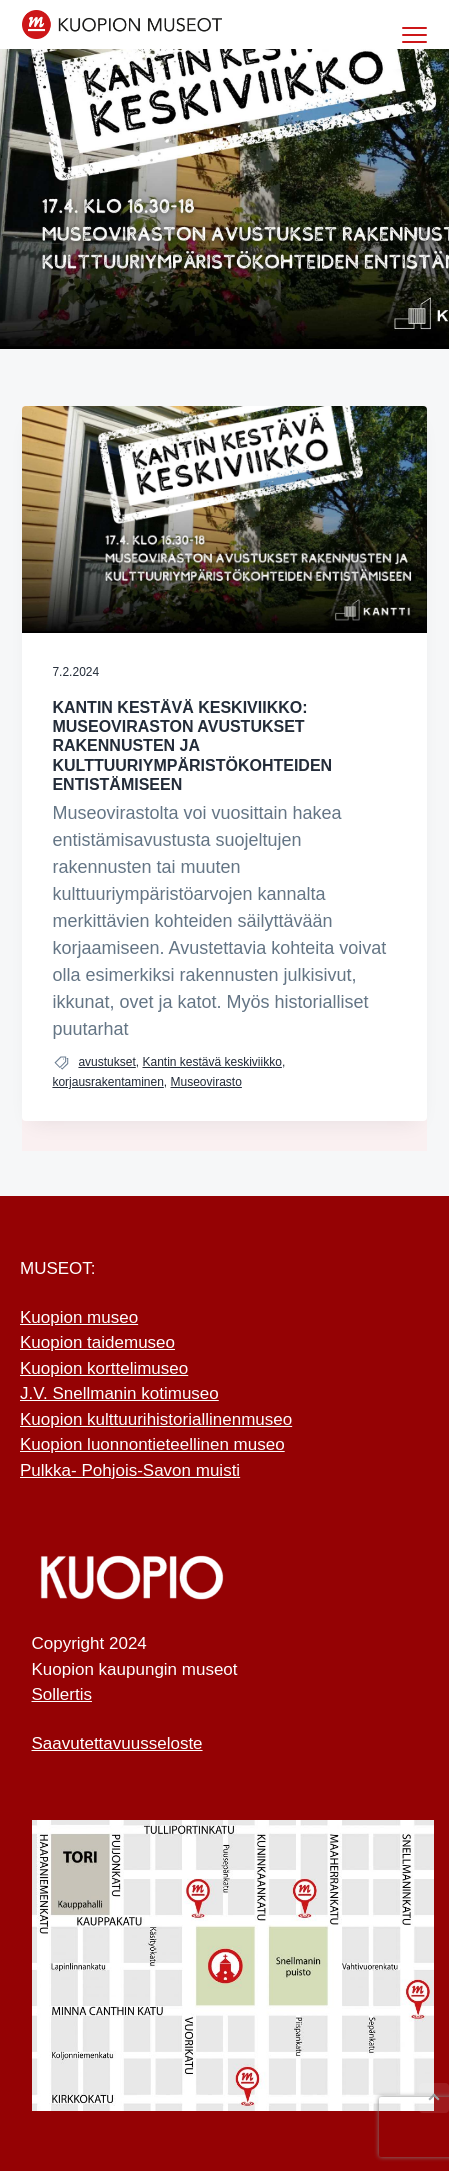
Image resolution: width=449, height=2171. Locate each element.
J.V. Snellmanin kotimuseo (119, 1393)
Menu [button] (408, 34)
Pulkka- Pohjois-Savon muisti (130, 1470)
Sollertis (62, 1694)
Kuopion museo (79, 1317)
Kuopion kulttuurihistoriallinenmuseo (156, 1419)
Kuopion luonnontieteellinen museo (152, 1444)
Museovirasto (206, 1082)
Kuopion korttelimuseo (104, 1368)
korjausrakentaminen (107, 1082)
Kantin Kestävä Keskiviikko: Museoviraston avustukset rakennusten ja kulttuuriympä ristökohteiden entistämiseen (192, 746)
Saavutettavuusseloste (117, 1743)
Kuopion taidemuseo (97, 1342)
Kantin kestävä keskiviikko (211, 1062)
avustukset (106, 1062)
